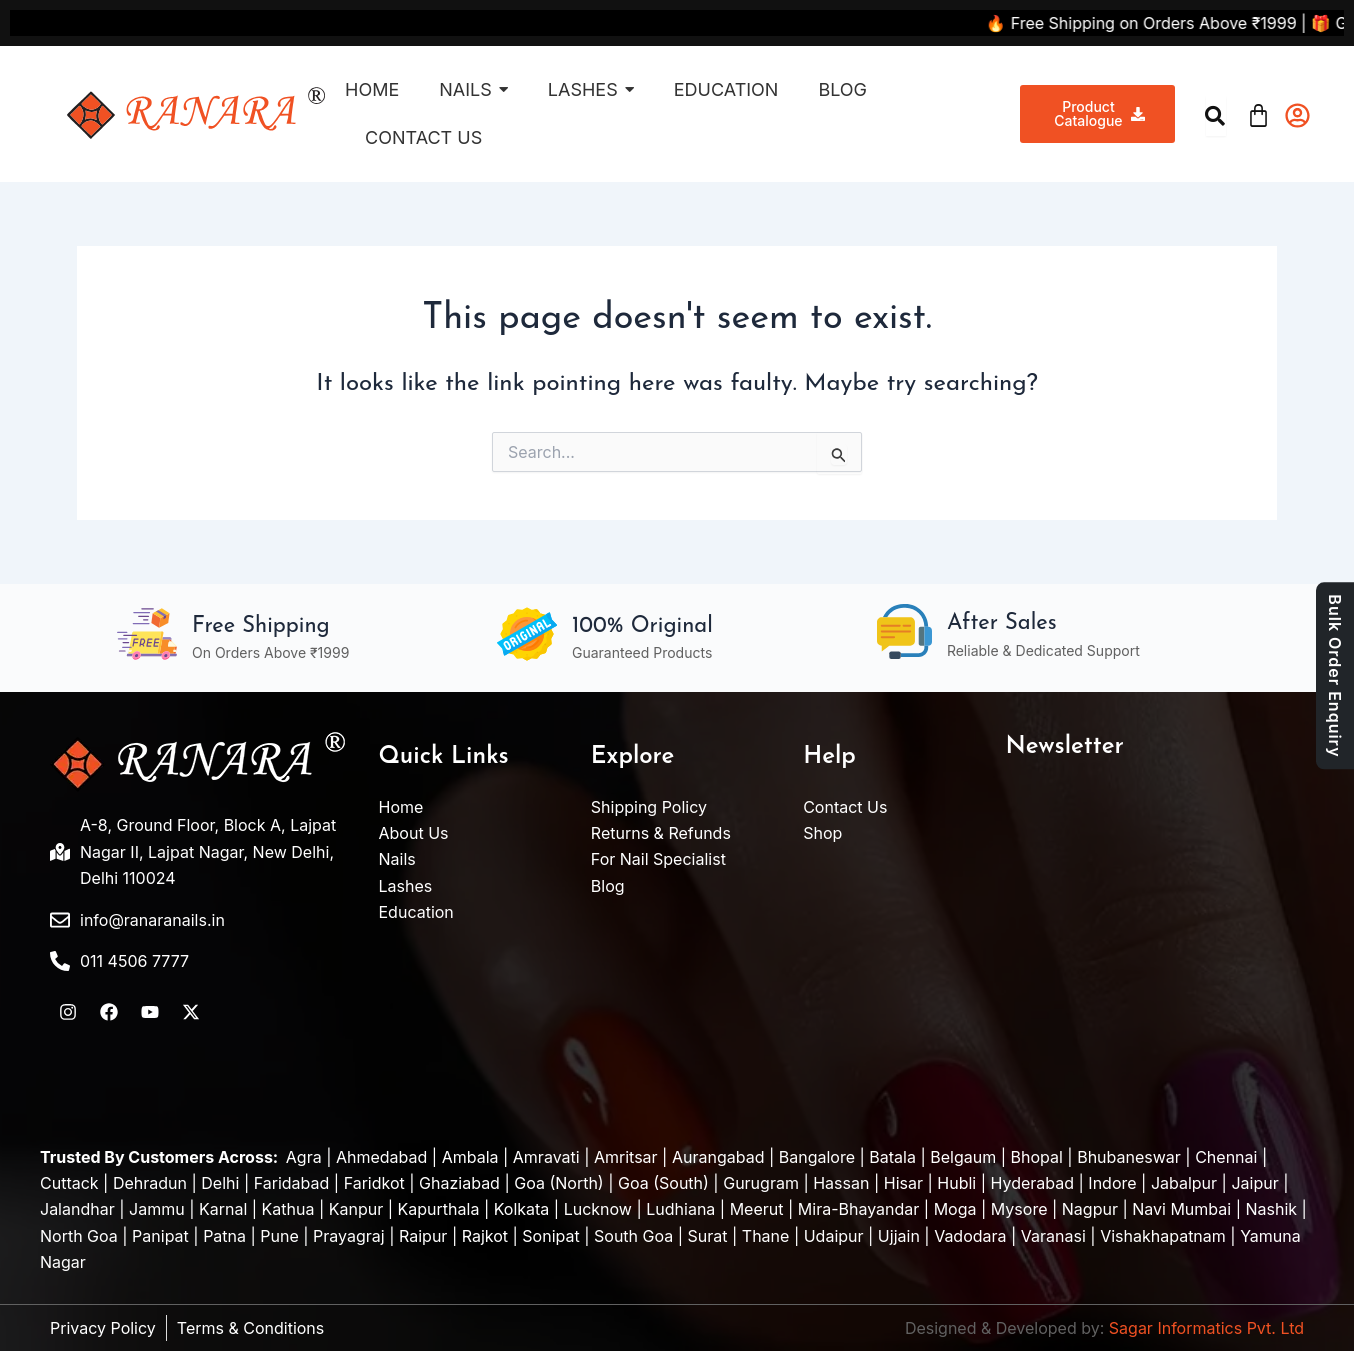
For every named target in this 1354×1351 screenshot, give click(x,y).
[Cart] (1258, 113)
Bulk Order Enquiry (1335, 675)
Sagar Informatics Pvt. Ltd (1206, 1328)
